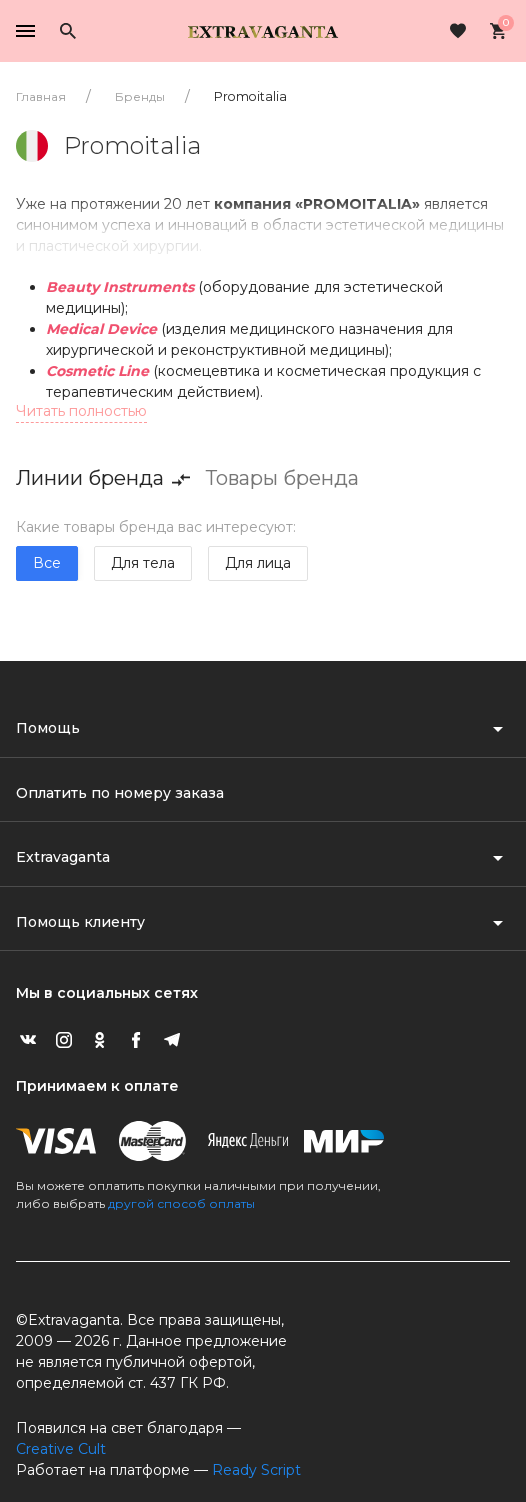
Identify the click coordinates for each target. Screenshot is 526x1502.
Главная (41, 96)
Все (47, 563)
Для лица (258, 563)
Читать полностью (81, 411)
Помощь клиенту (80, 922)
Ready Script (256, 1470)
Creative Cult (61, 1449)
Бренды (140, 96)
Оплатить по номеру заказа (120, 793)
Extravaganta (63, 857)
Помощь (48, 728)
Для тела (143, 563)
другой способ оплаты (181, 1203)
